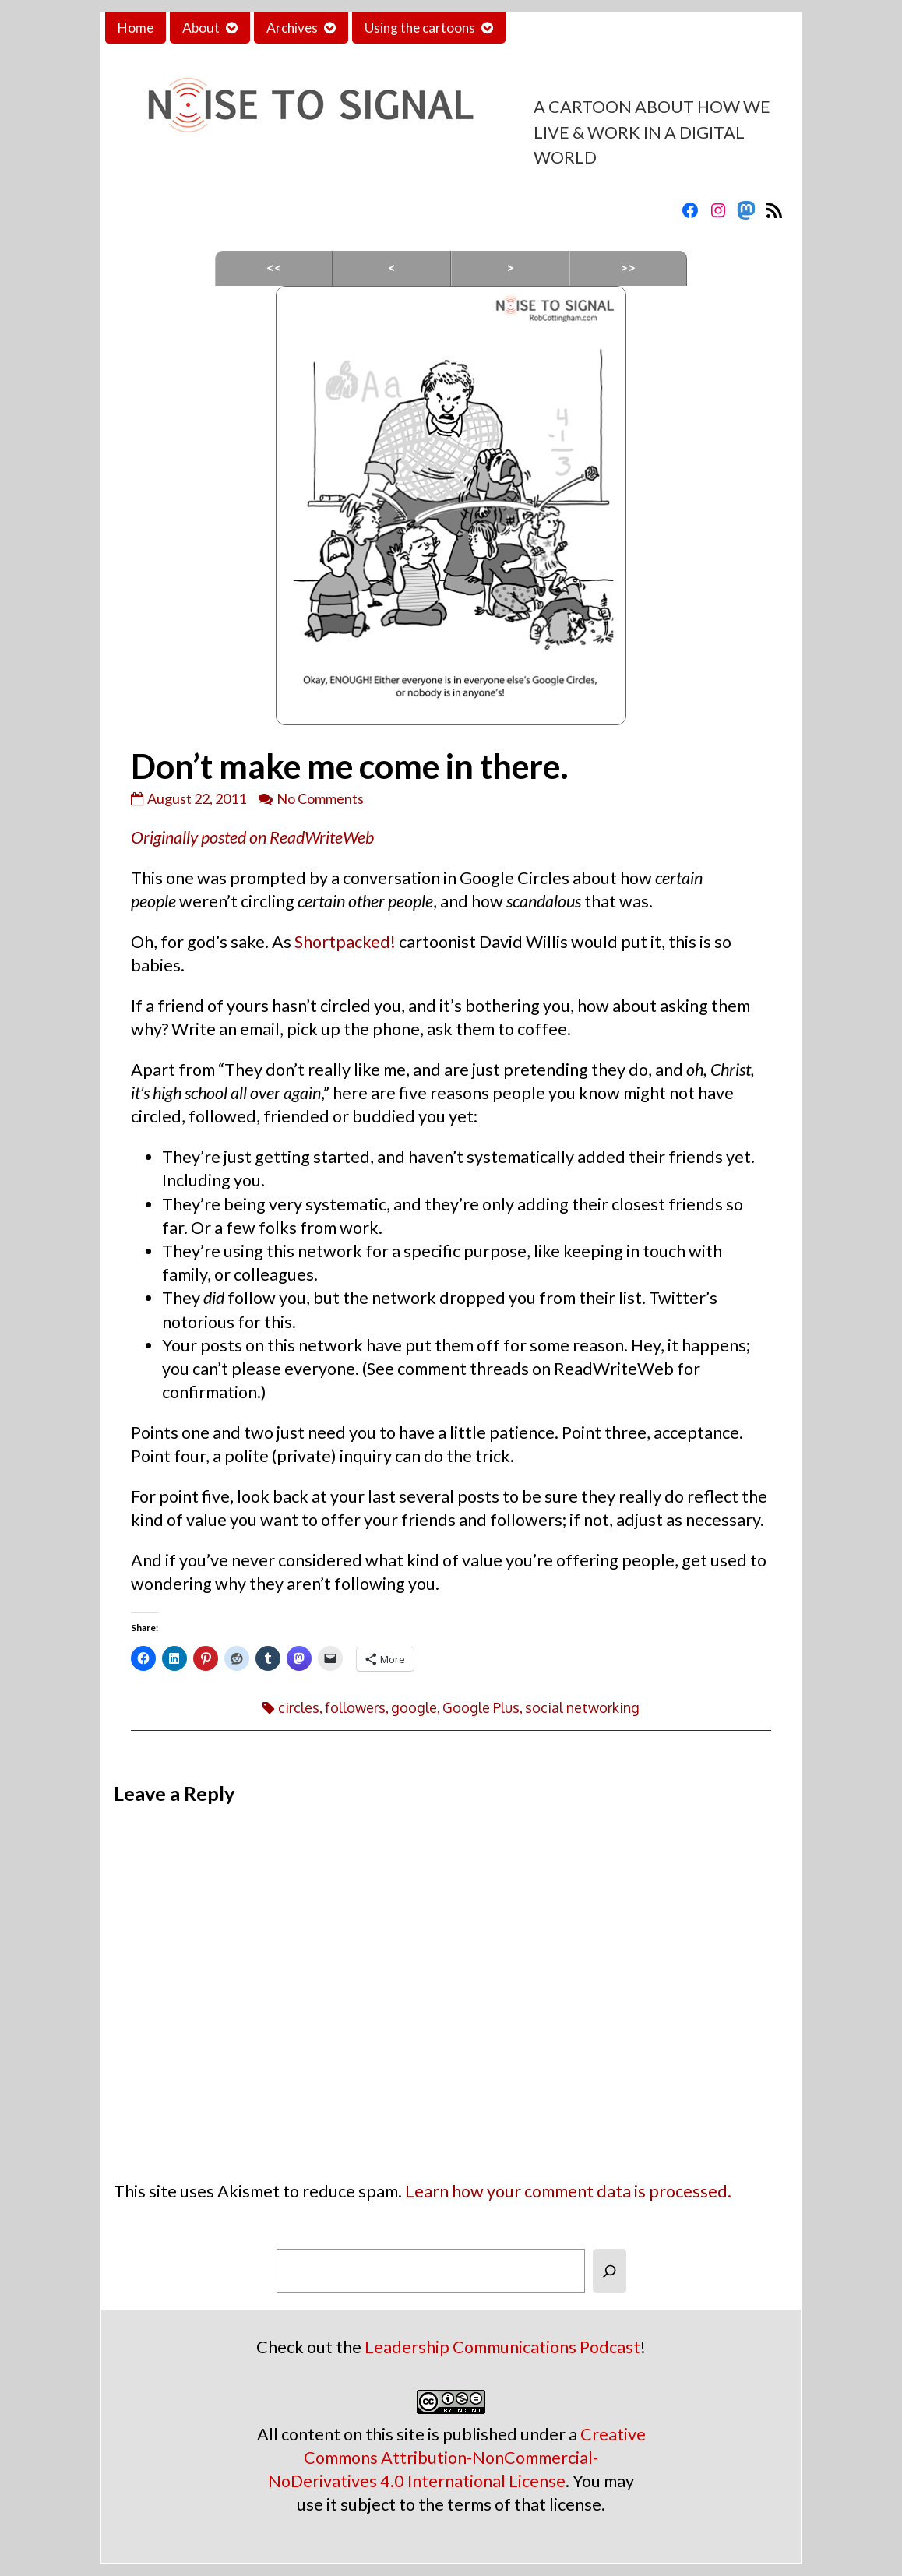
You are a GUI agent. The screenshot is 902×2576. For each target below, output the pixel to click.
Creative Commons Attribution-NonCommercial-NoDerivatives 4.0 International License (457, 2457)
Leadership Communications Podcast (502, 2347)
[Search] (609, 2271)
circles (298, 1707)
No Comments (320, 798)
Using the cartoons (420, 27)
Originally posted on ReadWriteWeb (252, 837)
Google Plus (481, 1707)
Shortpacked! (345, 942)
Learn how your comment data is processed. (568, 2191)
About (201, 27)
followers (355, 1707)
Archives (292, 27)
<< (274, 267)
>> (628, 267)
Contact (542, 27)
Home (135, 27)
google (414, 1707)
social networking (582, 1707)
